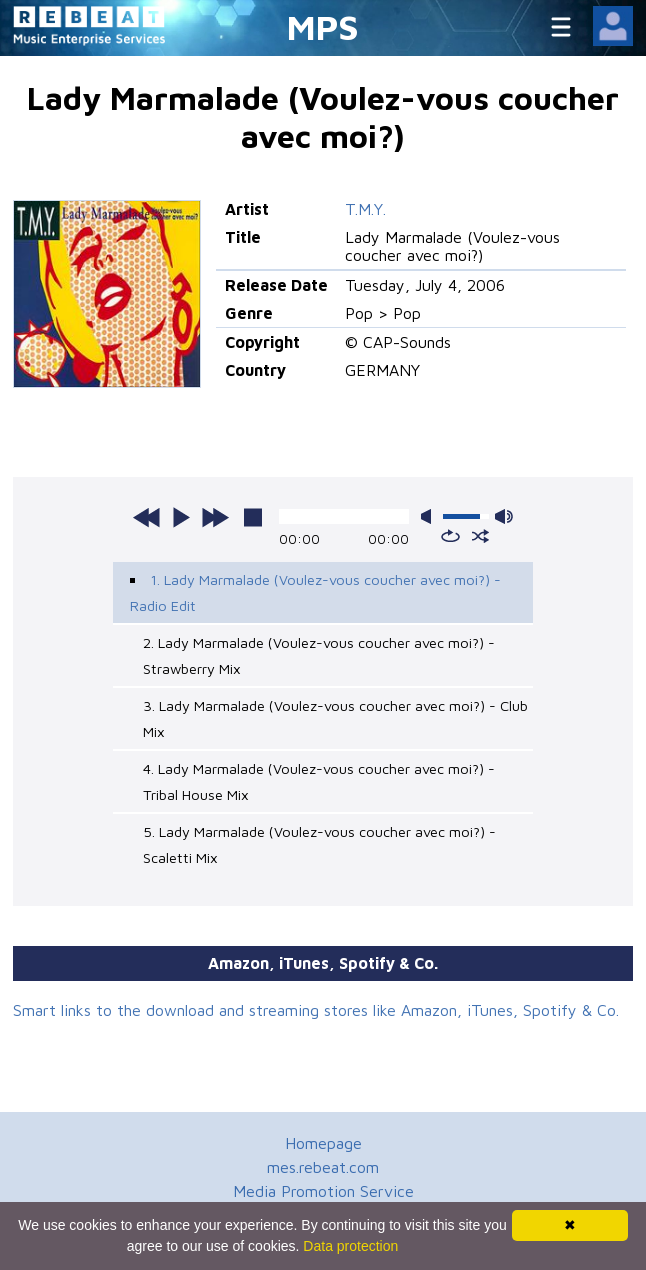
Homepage (323, 1143)
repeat (450, 536)
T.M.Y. (365, 209)
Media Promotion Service (323, 1191)
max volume (504, 516)
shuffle (480, 536)
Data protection (350, 1246)
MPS (323, 26)
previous (147, 517)
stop (253, 517)
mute (430, 516)
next (215, 517)
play (181, 517)
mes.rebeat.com (323, 1167)
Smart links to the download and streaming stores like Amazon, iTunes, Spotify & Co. (316, 1010)
